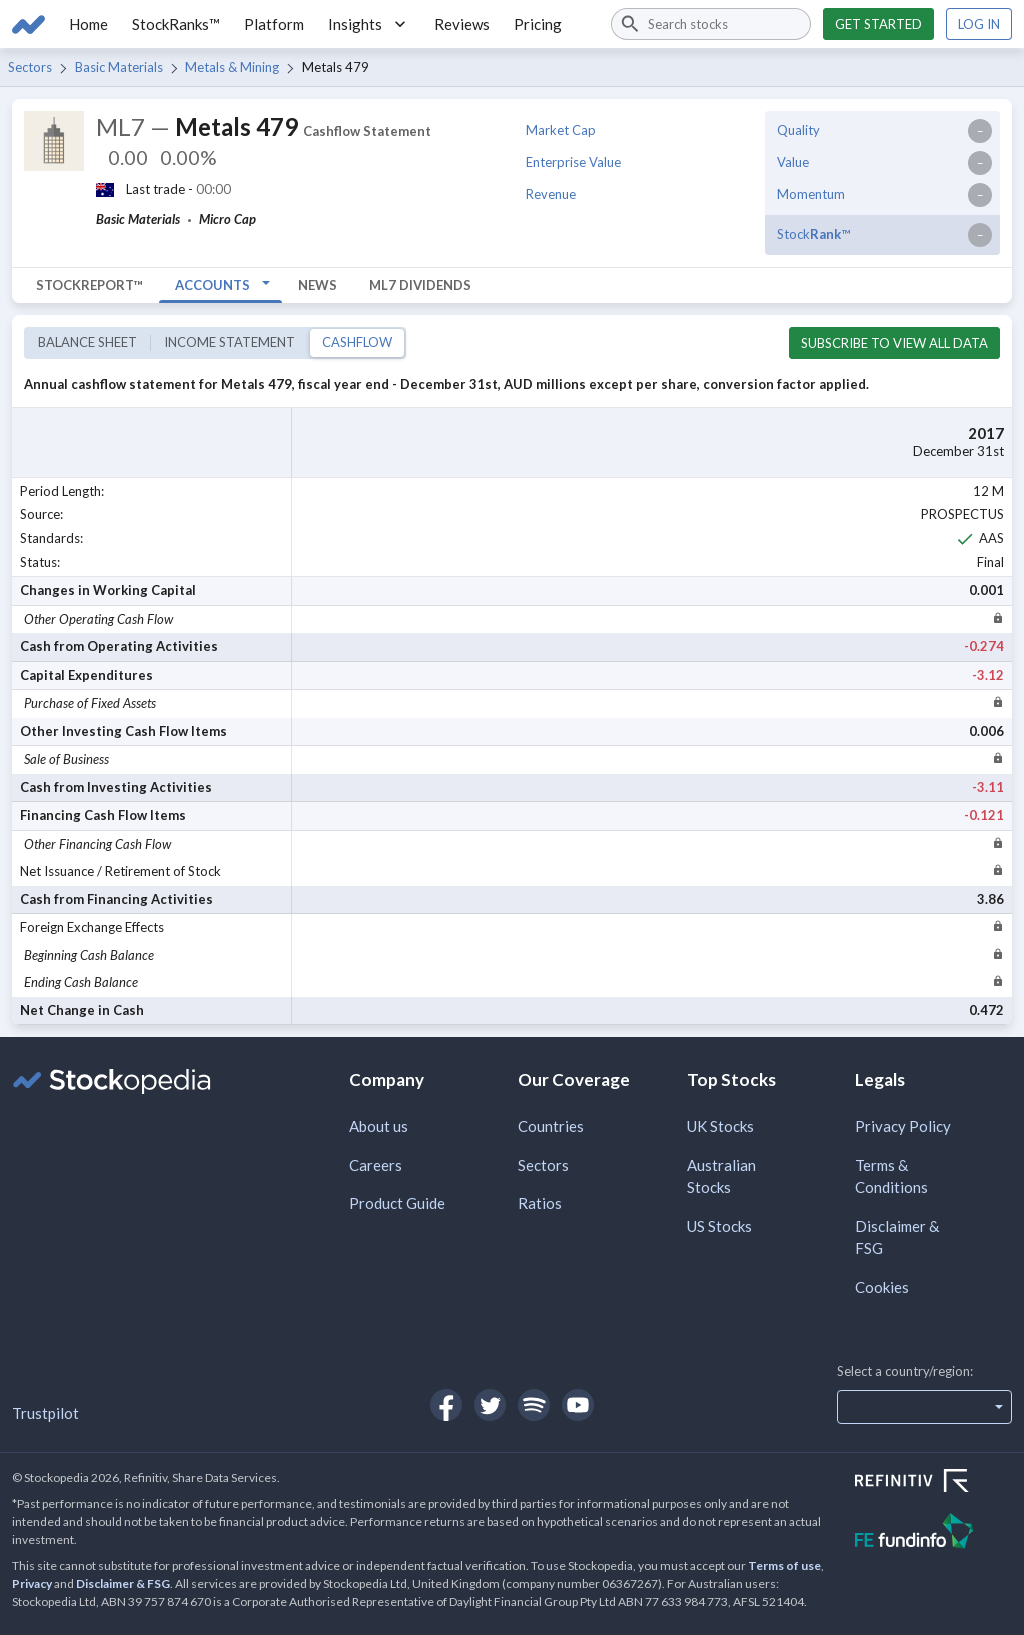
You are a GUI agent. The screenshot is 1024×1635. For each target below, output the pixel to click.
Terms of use (784, 1565)
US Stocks (719, 1226)
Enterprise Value (573, 162)
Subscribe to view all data (894, 343)
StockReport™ (89, 285)
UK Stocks (720, 1126)
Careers (375, 1165)
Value (793, 162)
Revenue (551, 194)
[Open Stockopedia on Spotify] (534, 1405)
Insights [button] (369, 24)
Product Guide (397, 1203)
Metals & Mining (232, 67)
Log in (979, 24)
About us (378, 1126)
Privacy (32, 1583)
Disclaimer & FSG (897, 1237)
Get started (878, 24)
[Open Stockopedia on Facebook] (446, 1405)
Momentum (811, 194)
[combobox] (711, 24)
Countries (551, 1126)
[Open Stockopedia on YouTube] (578, 1405)
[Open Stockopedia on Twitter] (490, 1405)
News (317, 285)
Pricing (538, 24)
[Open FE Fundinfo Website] (933, 1533)
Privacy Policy (903, 1126)
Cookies (882, 1287)
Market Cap (561, 130)
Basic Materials (119, 67)
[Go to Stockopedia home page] (28, 24)
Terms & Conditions (891, 1176)
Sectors (30, 67)
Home (88, 24)
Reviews (462, 24)
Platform (274, 24)
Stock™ (813, 234)
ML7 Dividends (420, 285)
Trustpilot (45, 1413)
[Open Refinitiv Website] (933, 1483)
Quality (798, 130)
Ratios (540, 1203)
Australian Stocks (721, 1176)
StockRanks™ (176, 24)
